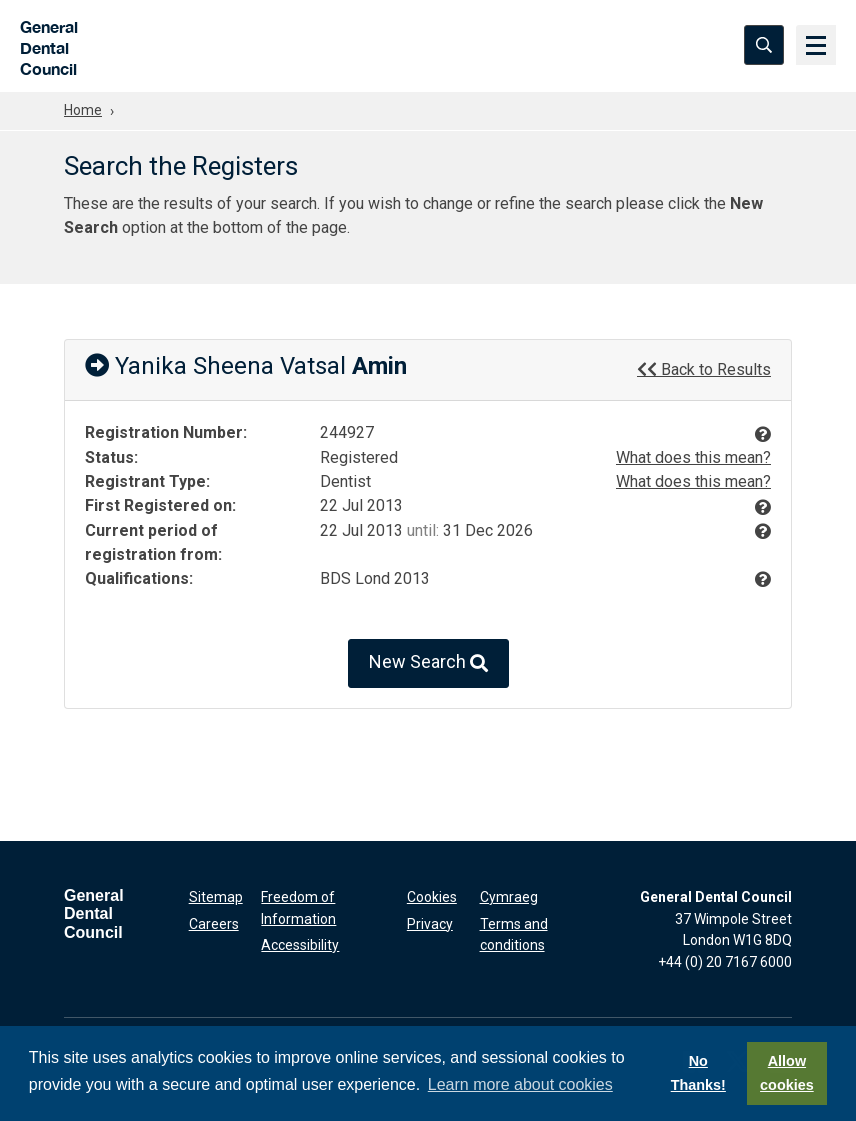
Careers (214, 924)
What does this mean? (693, 457)
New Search (428, 663)
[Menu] (816, 45)
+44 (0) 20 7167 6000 (725, 962)
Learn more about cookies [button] (520, 1084)
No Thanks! (698, 1073)
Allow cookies (787, 1073)
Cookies (432, 897)
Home (83, 110)
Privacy (430, 924)
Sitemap (216, 897)
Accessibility (300, 945)
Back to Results (704, 369)
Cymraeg (509, 897)
